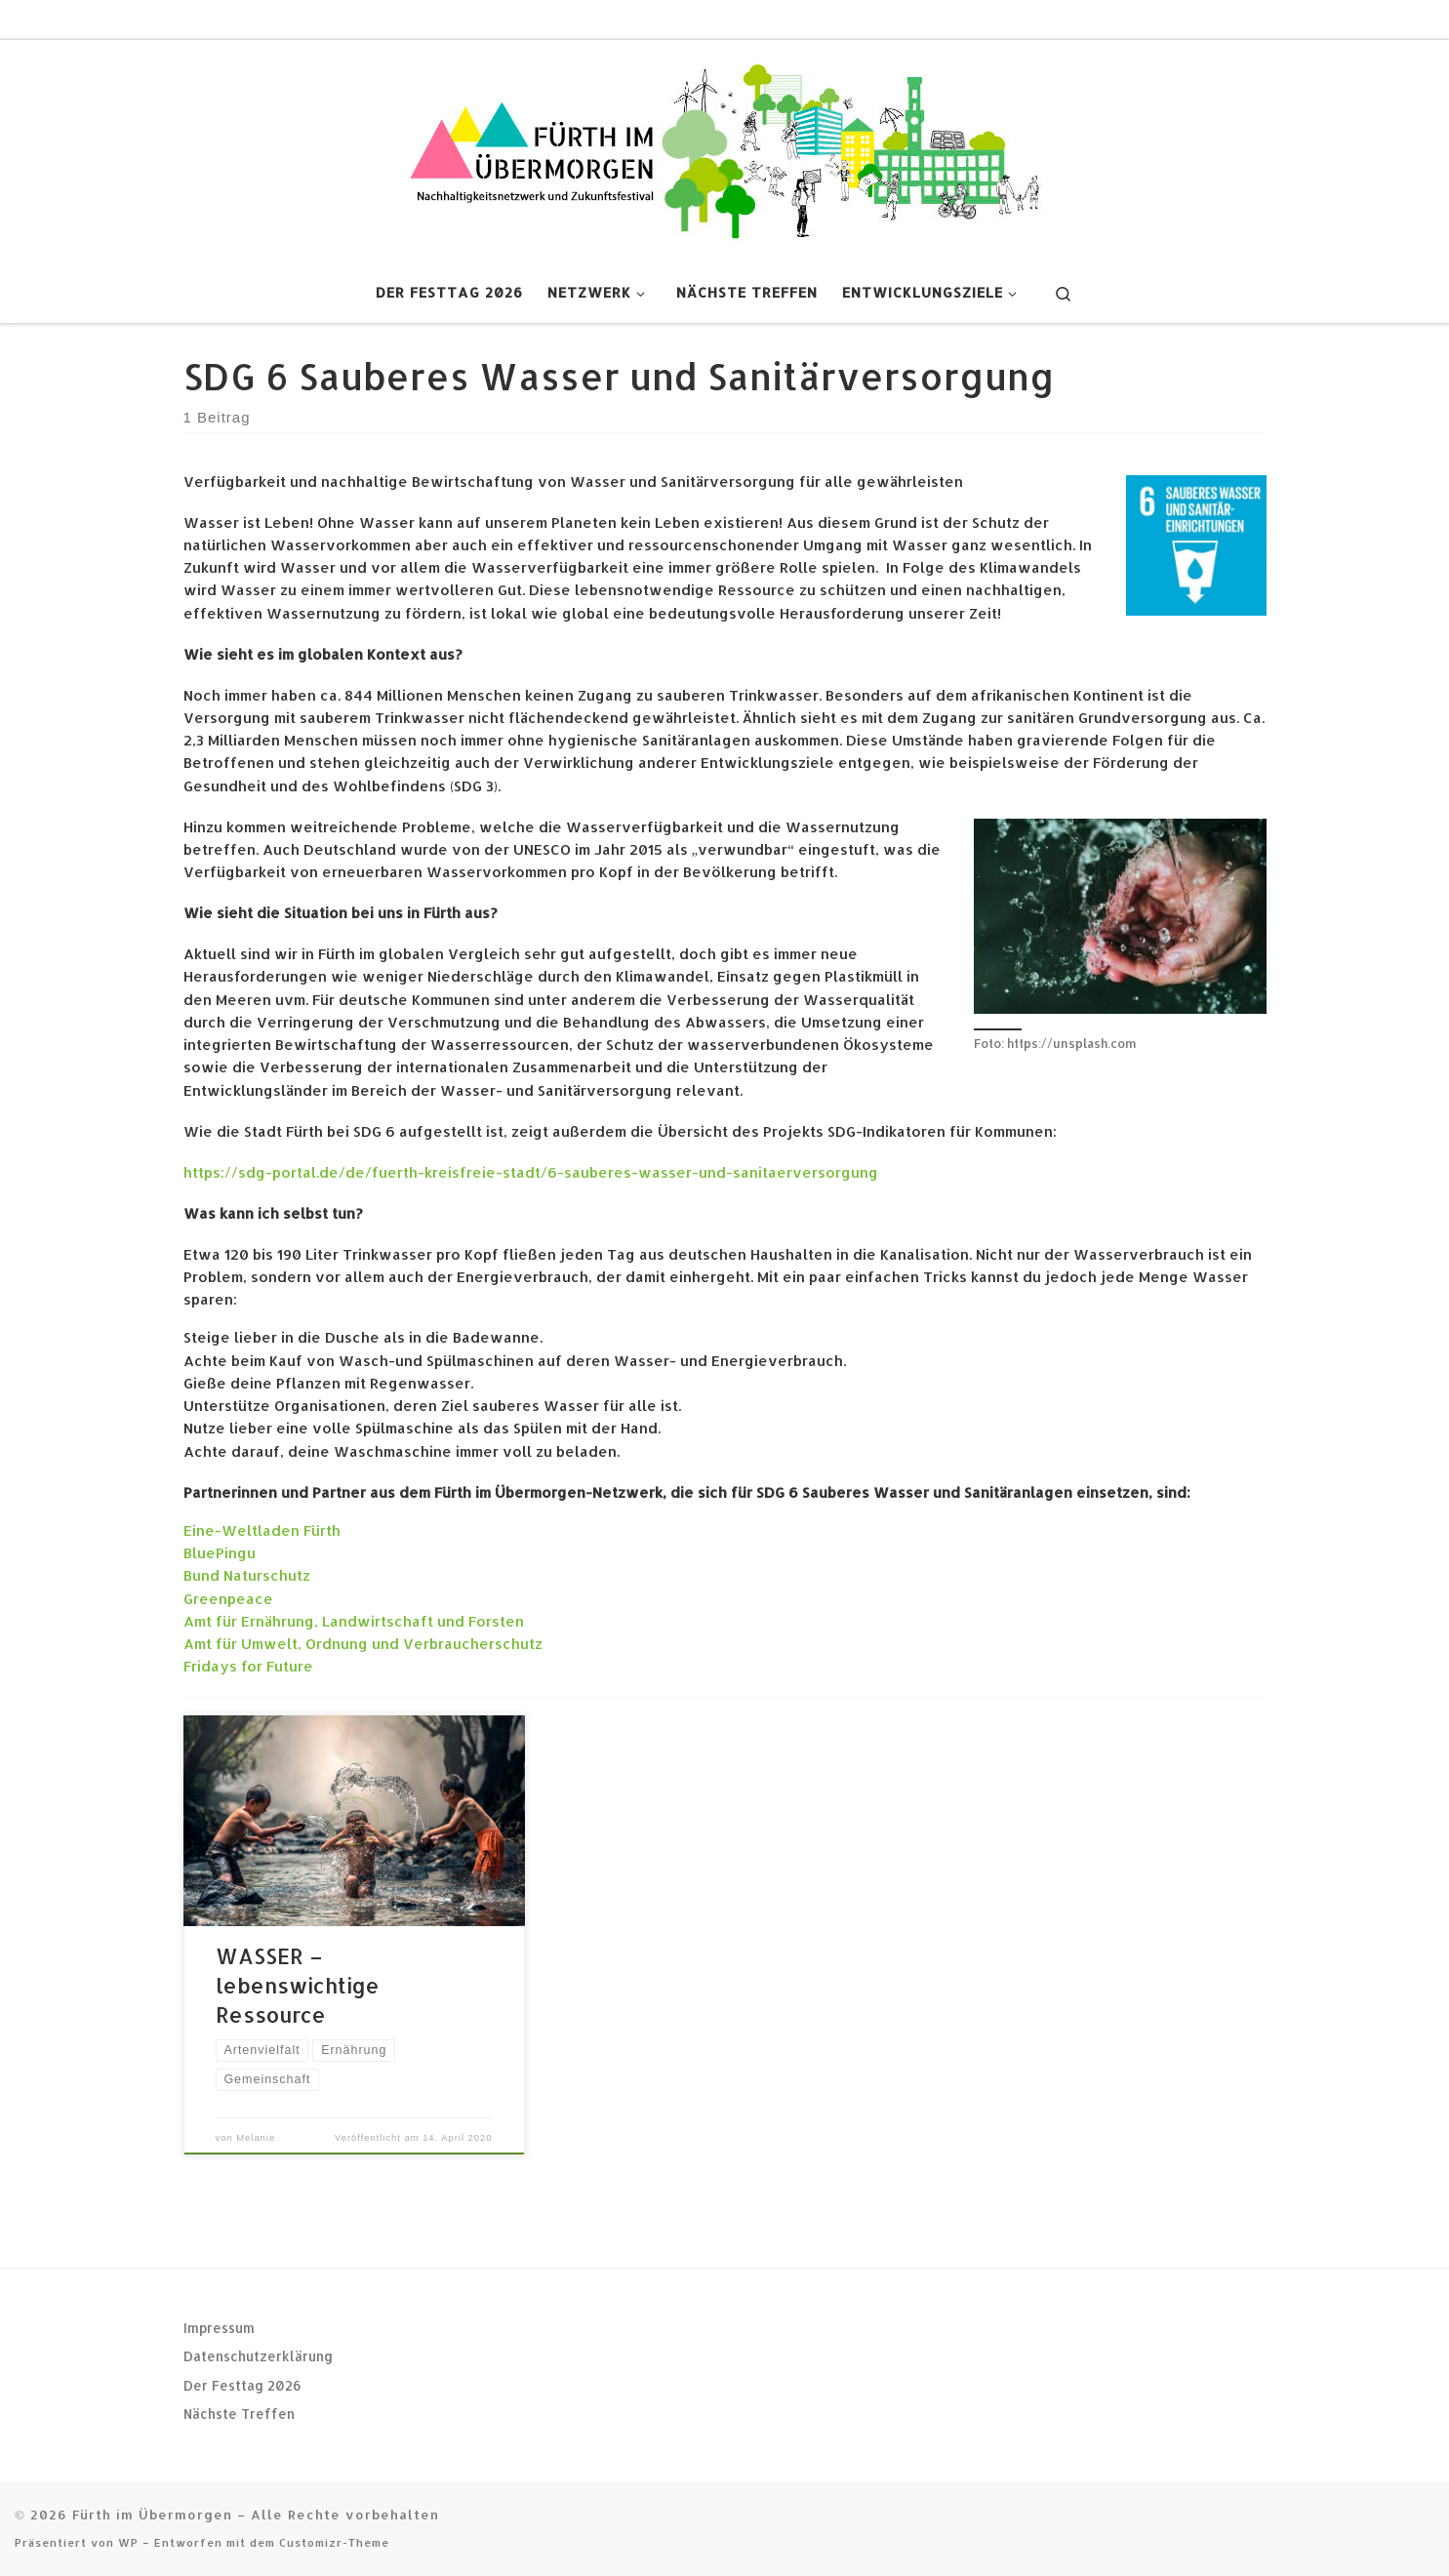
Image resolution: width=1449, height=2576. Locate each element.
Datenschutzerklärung (258, 2356)
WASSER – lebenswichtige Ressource (298, 1985)
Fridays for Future (248, 1666)
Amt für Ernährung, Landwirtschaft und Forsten (353, 1621)
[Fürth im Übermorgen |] (725, 148)
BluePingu (219, 1553)
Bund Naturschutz (246, 1575)
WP (128, 2542)
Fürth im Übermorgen (152, 2514)
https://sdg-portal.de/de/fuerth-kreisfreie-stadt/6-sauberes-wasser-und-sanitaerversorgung (530, 1172)
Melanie (255, 2138)
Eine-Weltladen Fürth (262, 1530)
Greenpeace (228, 1599)
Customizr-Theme (334, 2542)
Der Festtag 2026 (242, 2385)
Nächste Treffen (239, 2413)
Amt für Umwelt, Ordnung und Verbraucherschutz (363, 1643)
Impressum (219, 2327)
